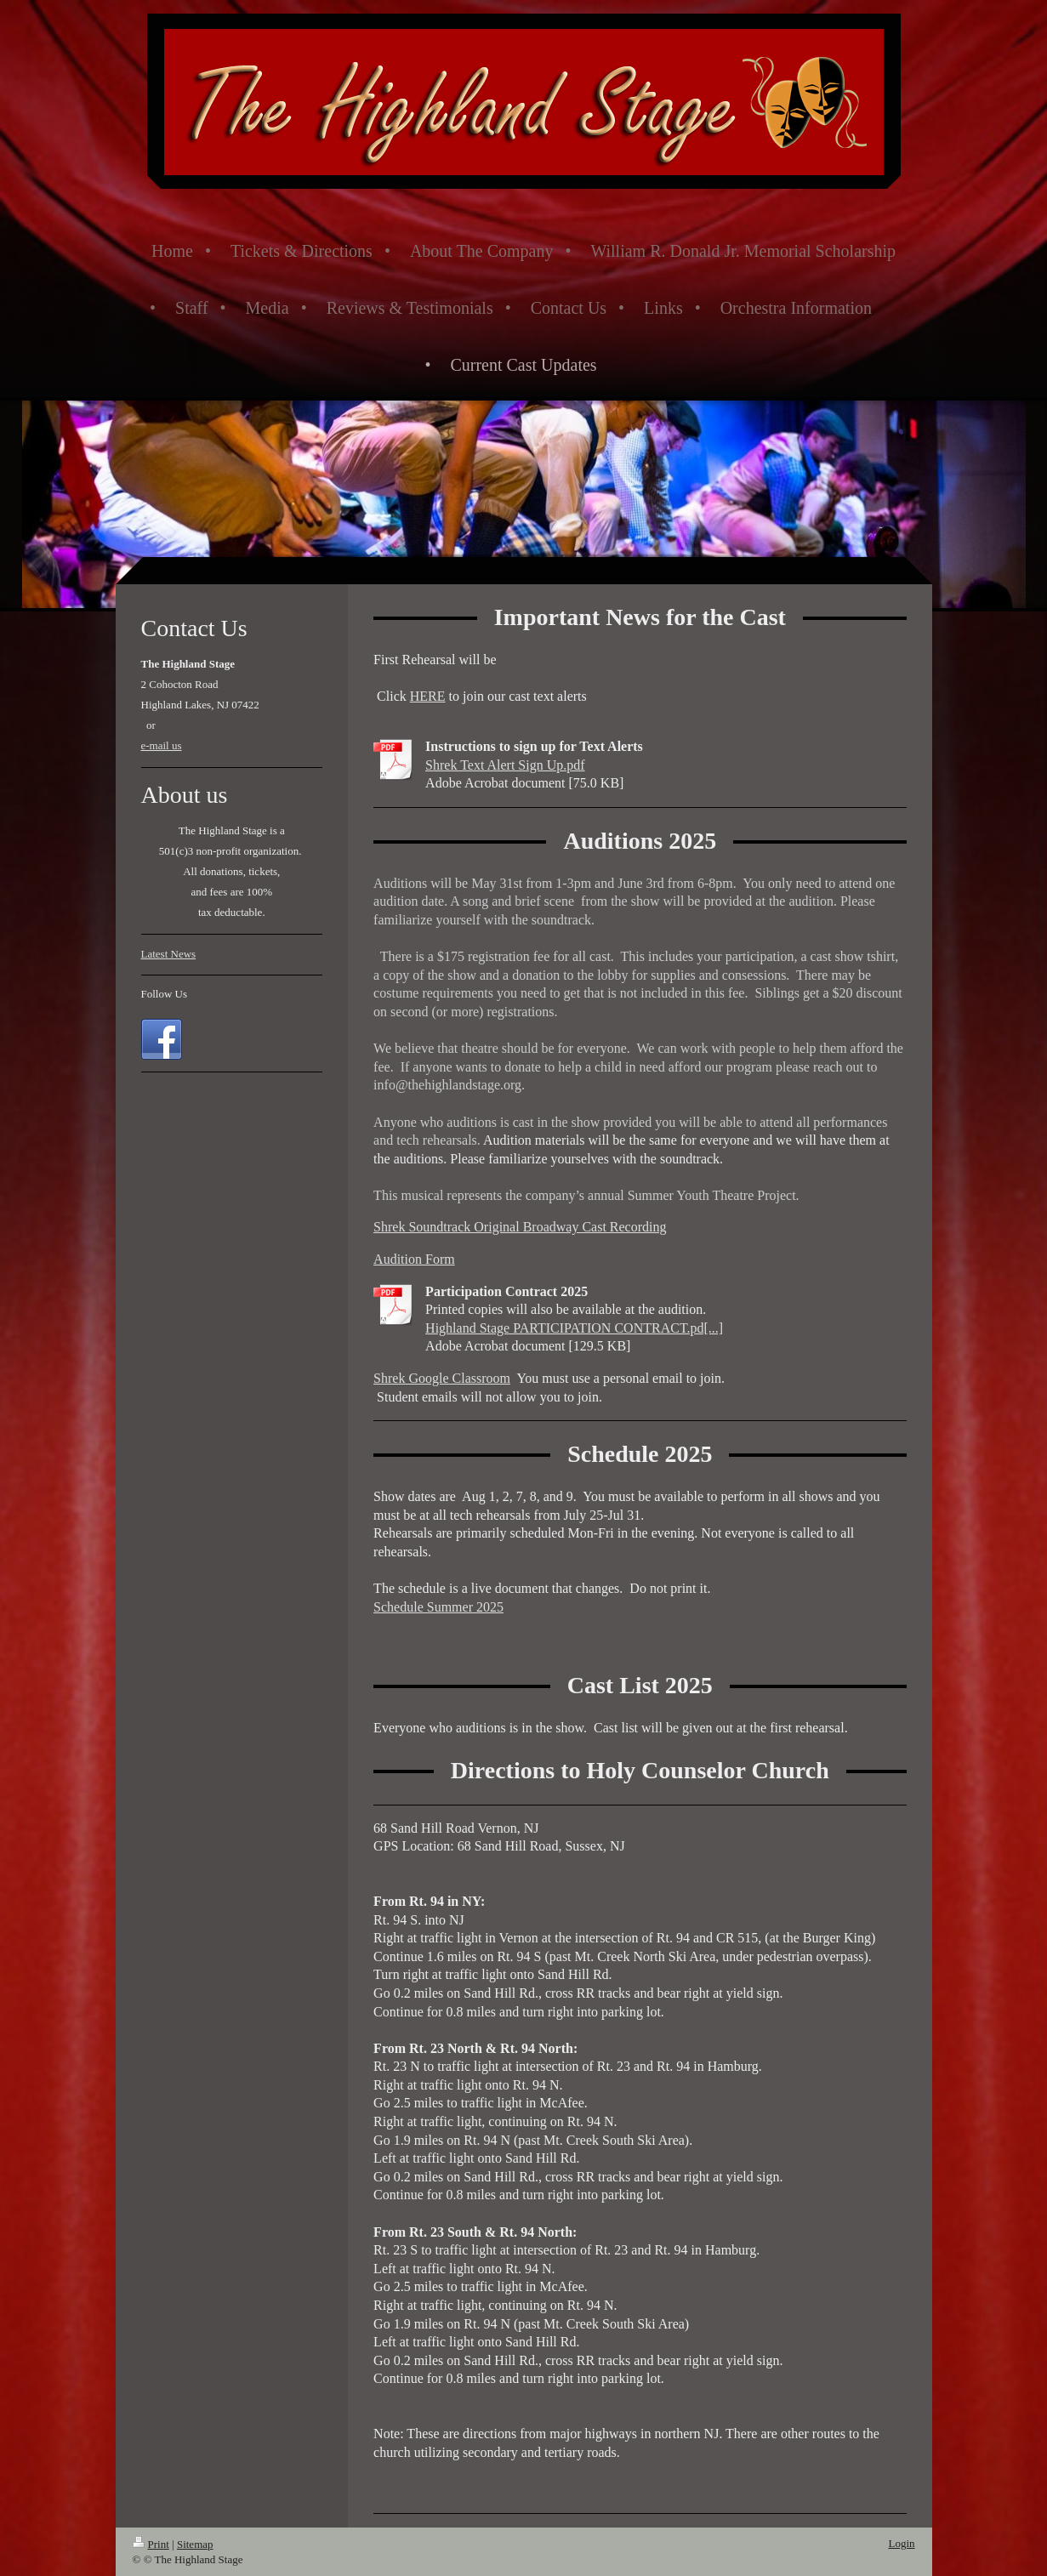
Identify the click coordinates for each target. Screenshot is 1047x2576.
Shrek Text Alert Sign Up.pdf (504, 765)
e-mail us (161, 745)
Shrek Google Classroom (441, 1378)
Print (151, 2544)
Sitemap (195, 2544)
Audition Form (414, 1259)
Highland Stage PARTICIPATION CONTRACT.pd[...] (574, 1328)
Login (901, 2543)
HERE (428, 696)
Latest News (168, 953)
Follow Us (164, 993)
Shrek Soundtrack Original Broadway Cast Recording (519, 1227)
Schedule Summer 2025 (438, 1607)
